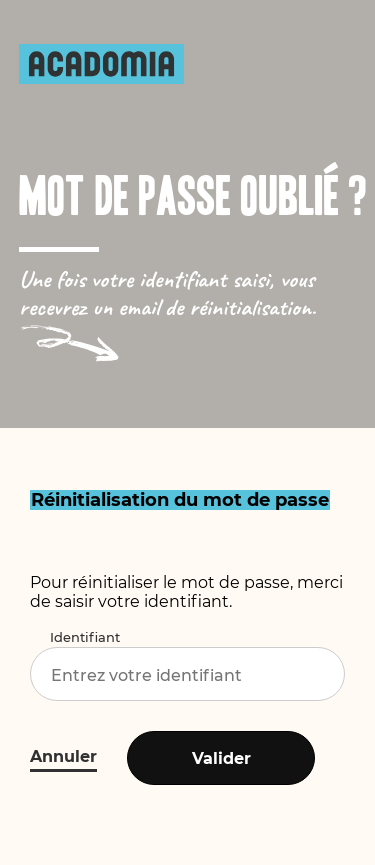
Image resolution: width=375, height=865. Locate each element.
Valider (221, 758)
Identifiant (85, 637)
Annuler (63, 756)
